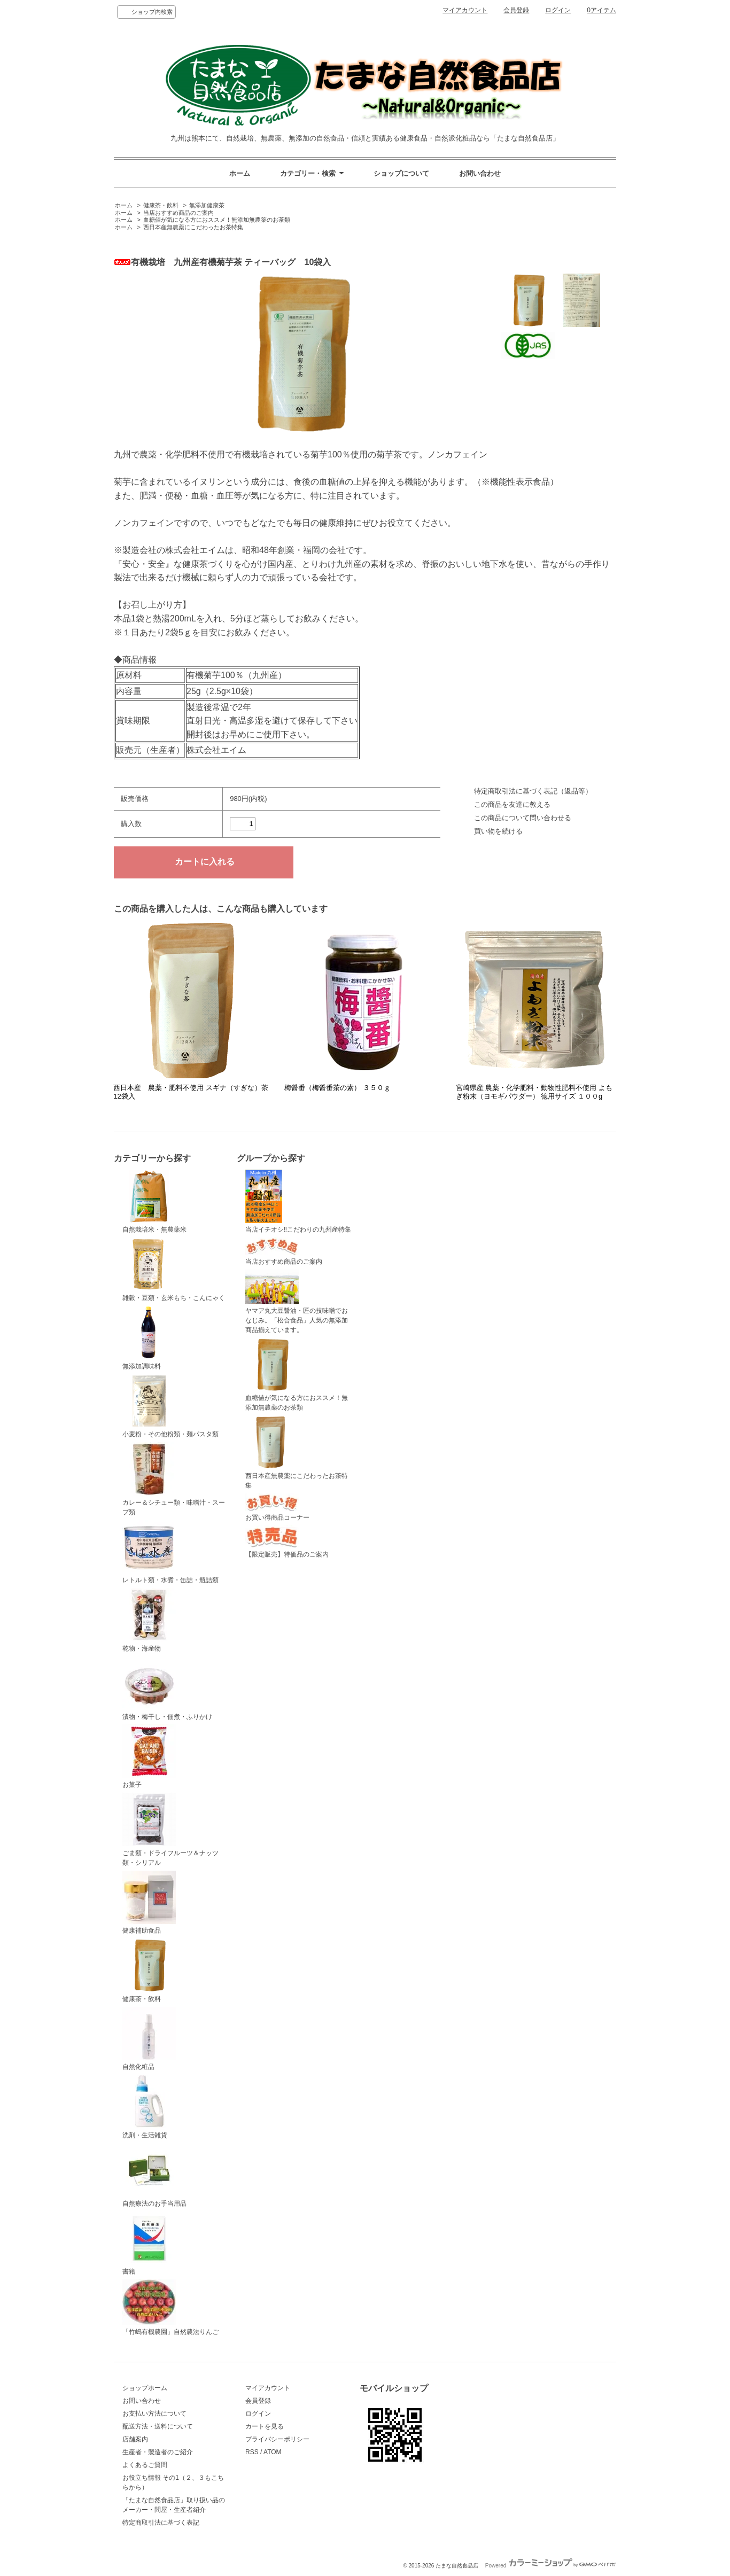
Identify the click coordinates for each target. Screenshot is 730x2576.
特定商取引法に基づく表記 (160, 2522)
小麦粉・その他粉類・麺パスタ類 (170, 1406)
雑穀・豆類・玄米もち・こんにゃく (173, 1270)
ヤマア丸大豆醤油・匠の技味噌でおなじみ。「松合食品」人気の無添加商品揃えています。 (296, 1302)
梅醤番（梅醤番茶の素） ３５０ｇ (337, 1088)
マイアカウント (464, 10)
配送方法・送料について (157, 2426)
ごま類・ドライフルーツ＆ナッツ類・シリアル (170, 1829)
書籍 (149, 2244)
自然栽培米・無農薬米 (154, 1202)
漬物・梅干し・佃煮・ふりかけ (167, 1688)
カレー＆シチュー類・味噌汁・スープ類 (173, 1479)
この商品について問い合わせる (522, 818)
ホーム (239, 173)
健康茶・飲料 (160, 205)
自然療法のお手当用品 (154, 2175)
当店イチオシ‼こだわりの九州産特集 (298, 1202)
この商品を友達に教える (512, 804)
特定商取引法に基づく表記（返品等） (533, 791)
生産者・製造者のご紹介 (157, 2452)
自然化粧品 (149, 2039)
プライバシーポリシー (277, 2439)
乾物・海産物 (149, 1620)
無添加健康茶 (206, 205)
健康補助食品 (149, 1903)
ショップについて (401, 173)
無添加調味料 (149, 1338)
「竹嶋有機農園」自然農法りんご (170, 2307)
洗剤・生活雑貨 (149, 2107)
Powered (550, 2566)
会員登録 (516, 10)
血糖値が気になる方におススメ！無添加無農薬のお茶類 (216, 219)
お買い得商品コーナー (277, 1507)
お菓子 (149, 1756)
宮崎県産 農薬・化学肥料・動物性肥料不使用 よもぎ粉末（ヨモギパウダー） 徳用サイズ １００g (534, 1092)
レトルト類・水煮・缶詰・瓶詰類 (170, 1552)
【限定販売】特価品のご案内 (287, 1542)
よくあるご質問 (144, 2465)
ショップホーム (144, 2388)
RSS (252, 2452)
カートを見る (264, 2426)
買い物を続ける (498, 831)
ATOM (272, 2452)
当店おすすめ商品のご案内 (178, 212)
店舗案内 (135, 2439)
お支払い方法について (154, 2413)
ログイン (558, 10)
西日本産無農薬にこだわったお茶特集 (193, 227)
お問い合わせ (480, 173)
